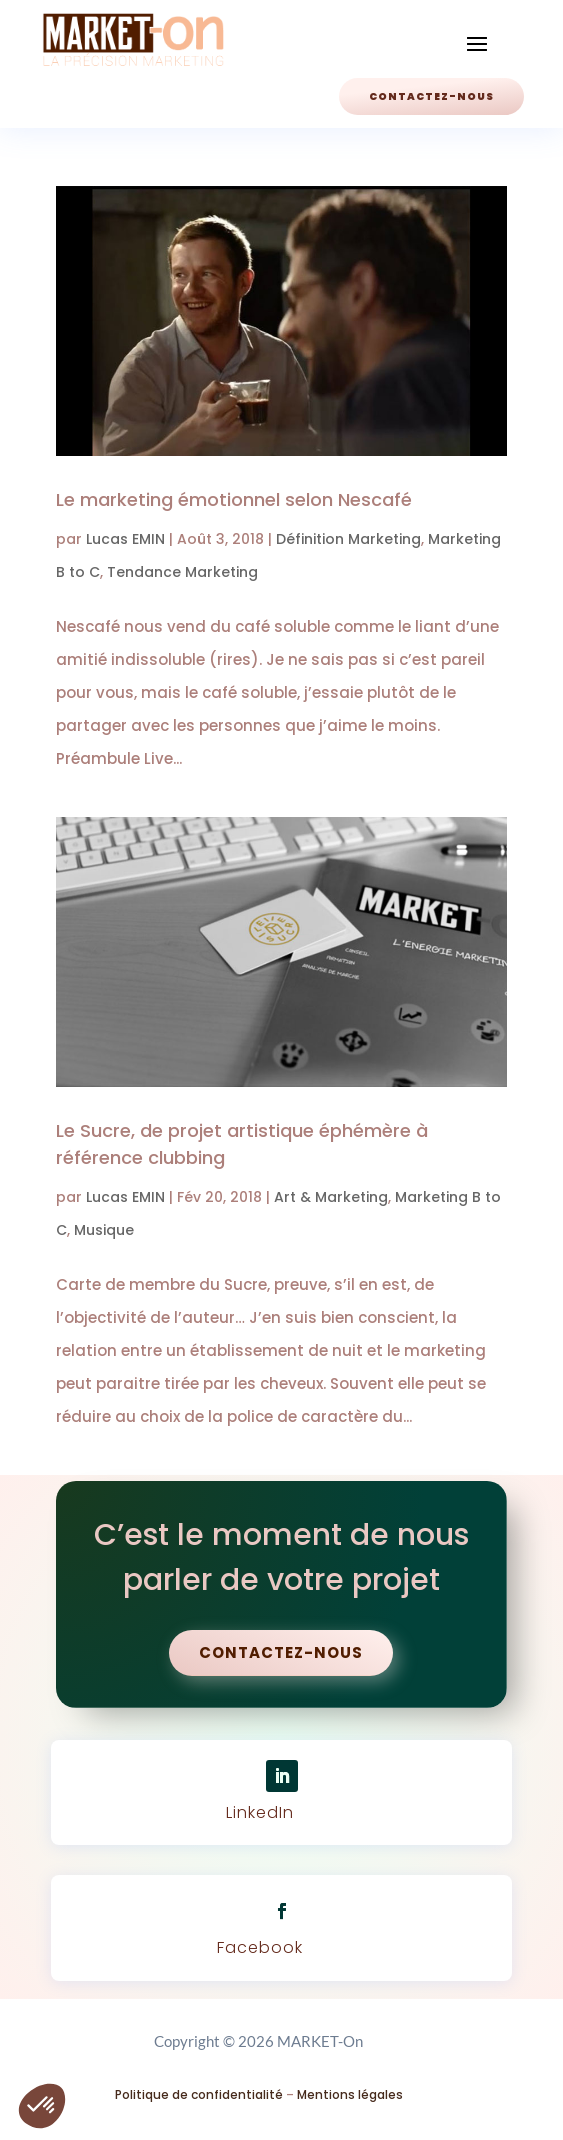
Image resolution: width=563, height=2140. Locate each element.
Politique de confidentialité (199, 2094)
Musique (104, 1230)
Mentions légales (350, 2094)
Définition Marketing (348, 539)
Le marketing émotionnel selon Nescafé (234, 499)
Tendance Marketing (182, 572)
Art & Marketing (331, 1197)
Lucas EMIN (125, 539)
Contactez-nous (431, 96)
